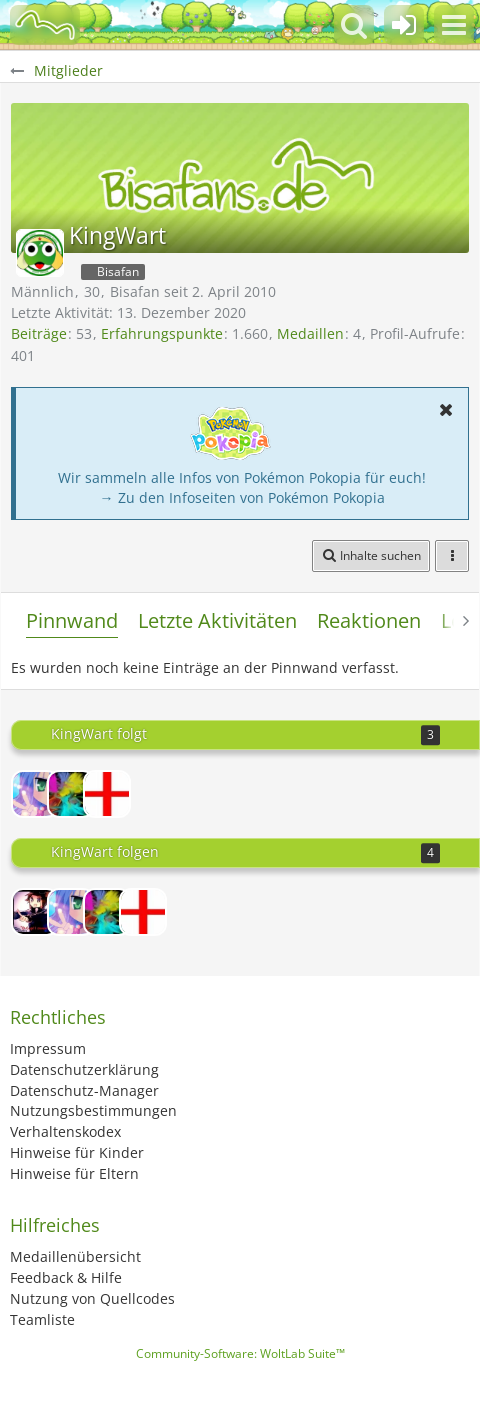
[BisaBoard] (45, 25)
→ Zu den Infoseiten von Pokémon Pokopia (242, 497)
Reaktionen (369, 620)
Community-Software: (240, 1353)
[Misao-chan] (35, 794)
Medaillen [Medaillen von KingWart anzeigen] (310, 333)
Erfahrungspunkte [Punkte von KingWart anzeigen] (162, 333)
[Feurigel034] (71, 794)
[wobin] (107, 794)
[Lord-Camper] (35, 912)
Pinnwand (72, 620)
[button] (454, 25)
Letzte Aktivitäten (217, 620)
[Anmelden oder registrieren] (404, 25)
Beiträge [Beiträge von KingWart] (39, 333)
